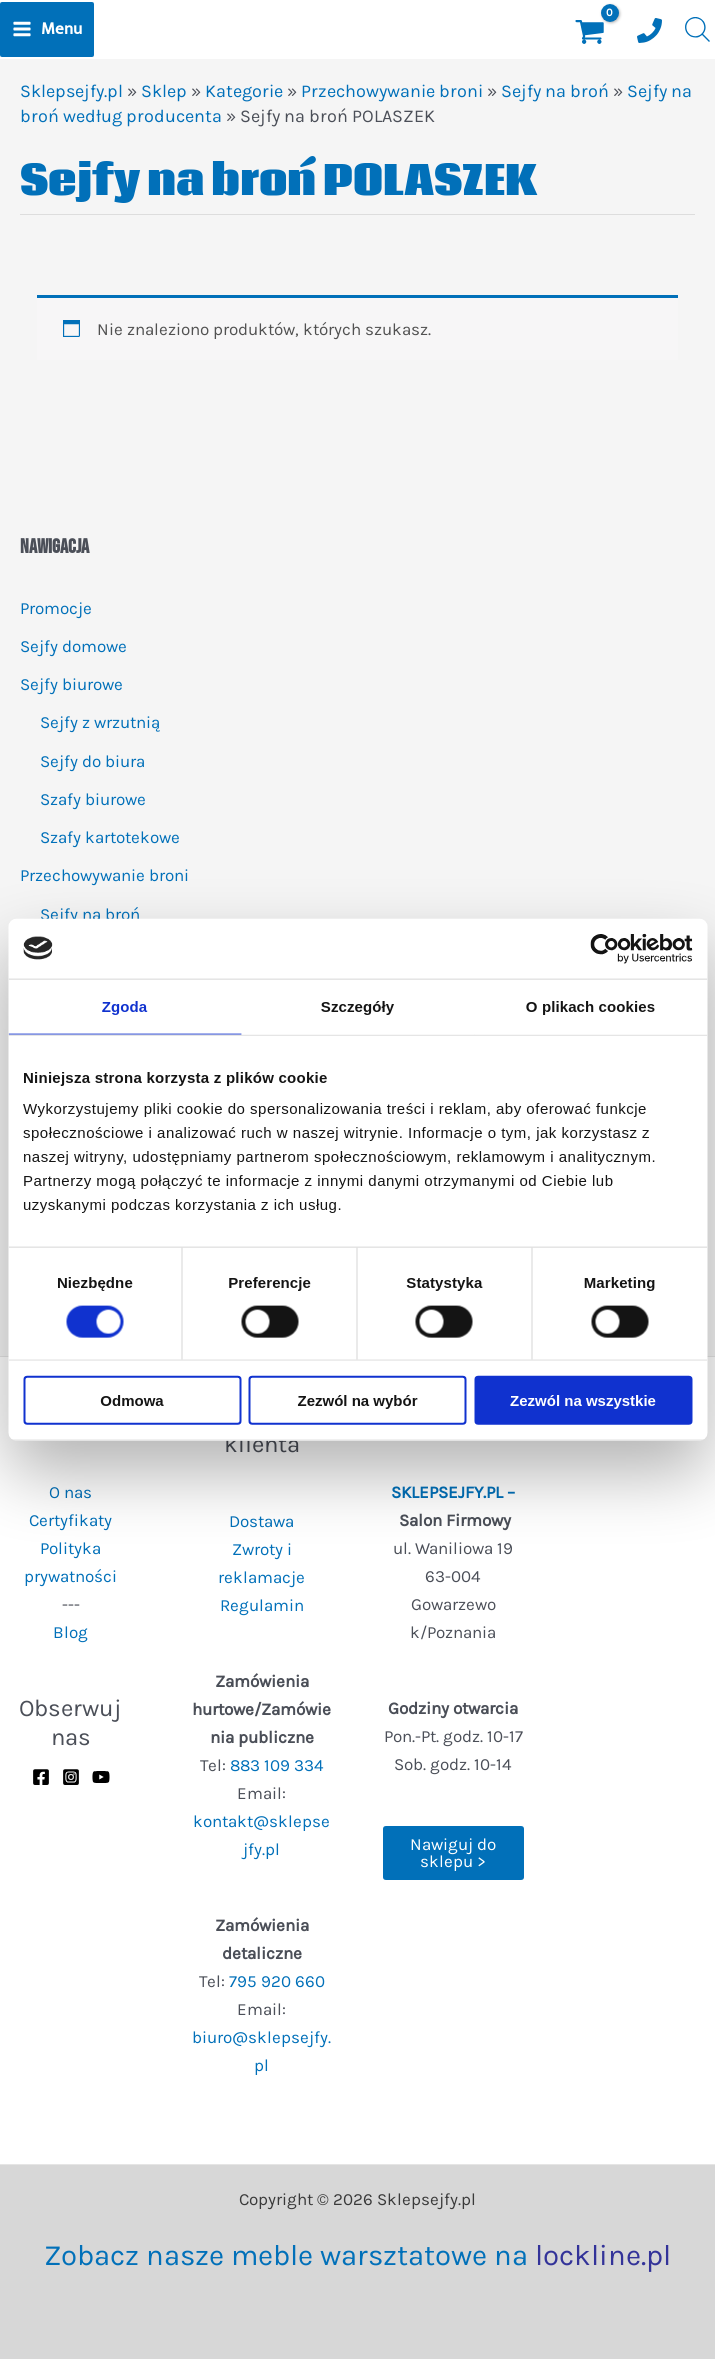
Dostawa (261, 1521)
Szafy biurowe (93, 799)
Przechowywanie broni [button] (104, 875)
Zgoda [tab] (125, 1005)
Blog (70, 1632)
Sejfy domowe (73, 646)
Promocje (56, 608)
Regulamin (262, 1605)
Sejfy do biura (92, 761)
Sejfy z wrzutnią (100, 722)
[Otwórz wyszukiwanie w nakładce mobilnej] (695, 29)
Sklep (164, 91)
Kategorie (244, 91)
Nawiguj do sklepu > (453, 1852)
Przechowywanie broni (392, 91)
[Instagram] (71, 1777)
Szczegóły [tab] (357, 1005)
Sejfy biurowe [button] (71, 684)
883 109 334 (277, 1765)
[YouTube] (101, 1777)
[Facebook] (41, 1777)
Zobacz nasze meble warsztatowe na (357, 2255)
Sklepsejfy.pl (71, 91)
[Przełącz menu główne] (47, 29)
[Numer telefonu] (649, 30)
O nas (70, 1492)
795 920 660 (277, 1981)
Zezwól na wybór (357, 1400)
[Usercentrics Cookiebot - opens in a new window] (604, 948)
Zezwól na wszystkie (583, 1400)
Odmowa (131, 1400)
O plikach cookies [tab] (590, 1005)
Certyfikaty (70, 1520)
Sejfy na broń (90, 914)
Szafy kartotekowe (110, 837)
